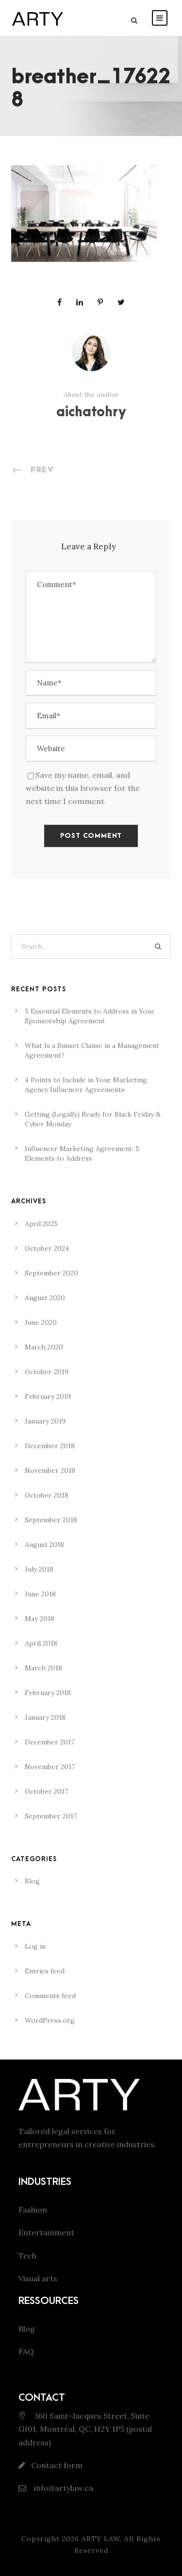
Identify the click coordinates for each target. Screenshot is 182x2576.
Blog (32, 1881)
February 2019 (48, 1396)
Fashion (32, 2209)
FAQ (26, 2351)
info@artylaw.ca (62, 2488)
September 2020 (51, 1273)
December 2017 (49, 1742)
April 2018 (41, 1643)
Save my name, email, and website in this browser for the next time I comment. (83, 788)
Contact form (57, 2465)
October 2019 (46, 1371)
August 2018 (44, 1544)
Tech (27, 2255)
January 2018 (45, 1717)
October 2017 (46, 1791)
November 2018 (50, 1470)
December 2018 (50, 1445)
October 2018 (46, 1495)
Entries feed (45, 1971)
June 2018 (40, 1594)
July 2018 (39, 1569)
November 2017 (50, 1766)
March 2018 (43, 1668)
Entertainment (46, 2232)
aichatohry (91, 412)
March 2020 (44, 1347)
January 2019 (45, 1421)
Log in (35, 1946)
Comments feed (50, 1995)
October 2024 (47, 1248)
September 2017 (51, 1816)
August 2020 (45, 1297)
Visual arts (37, 2278)
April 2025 (41, 1223)
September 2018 (51, 1519)
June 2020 (41, 1322)
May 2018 (39, 1618)
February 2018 (48, 1692)
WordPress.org (50, 2020)
